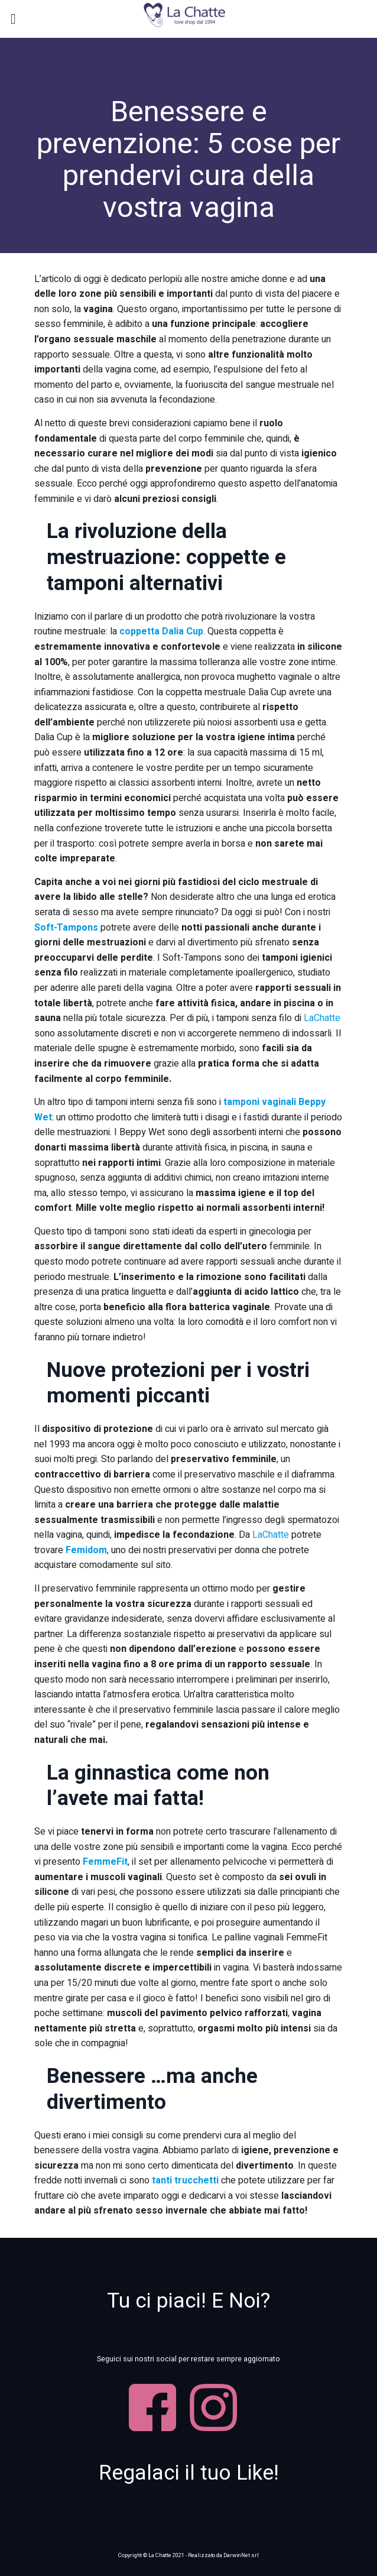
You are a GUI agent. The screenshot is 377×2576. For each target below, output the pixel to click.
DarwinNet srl (241, 2555)
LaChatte (322, 1018)
